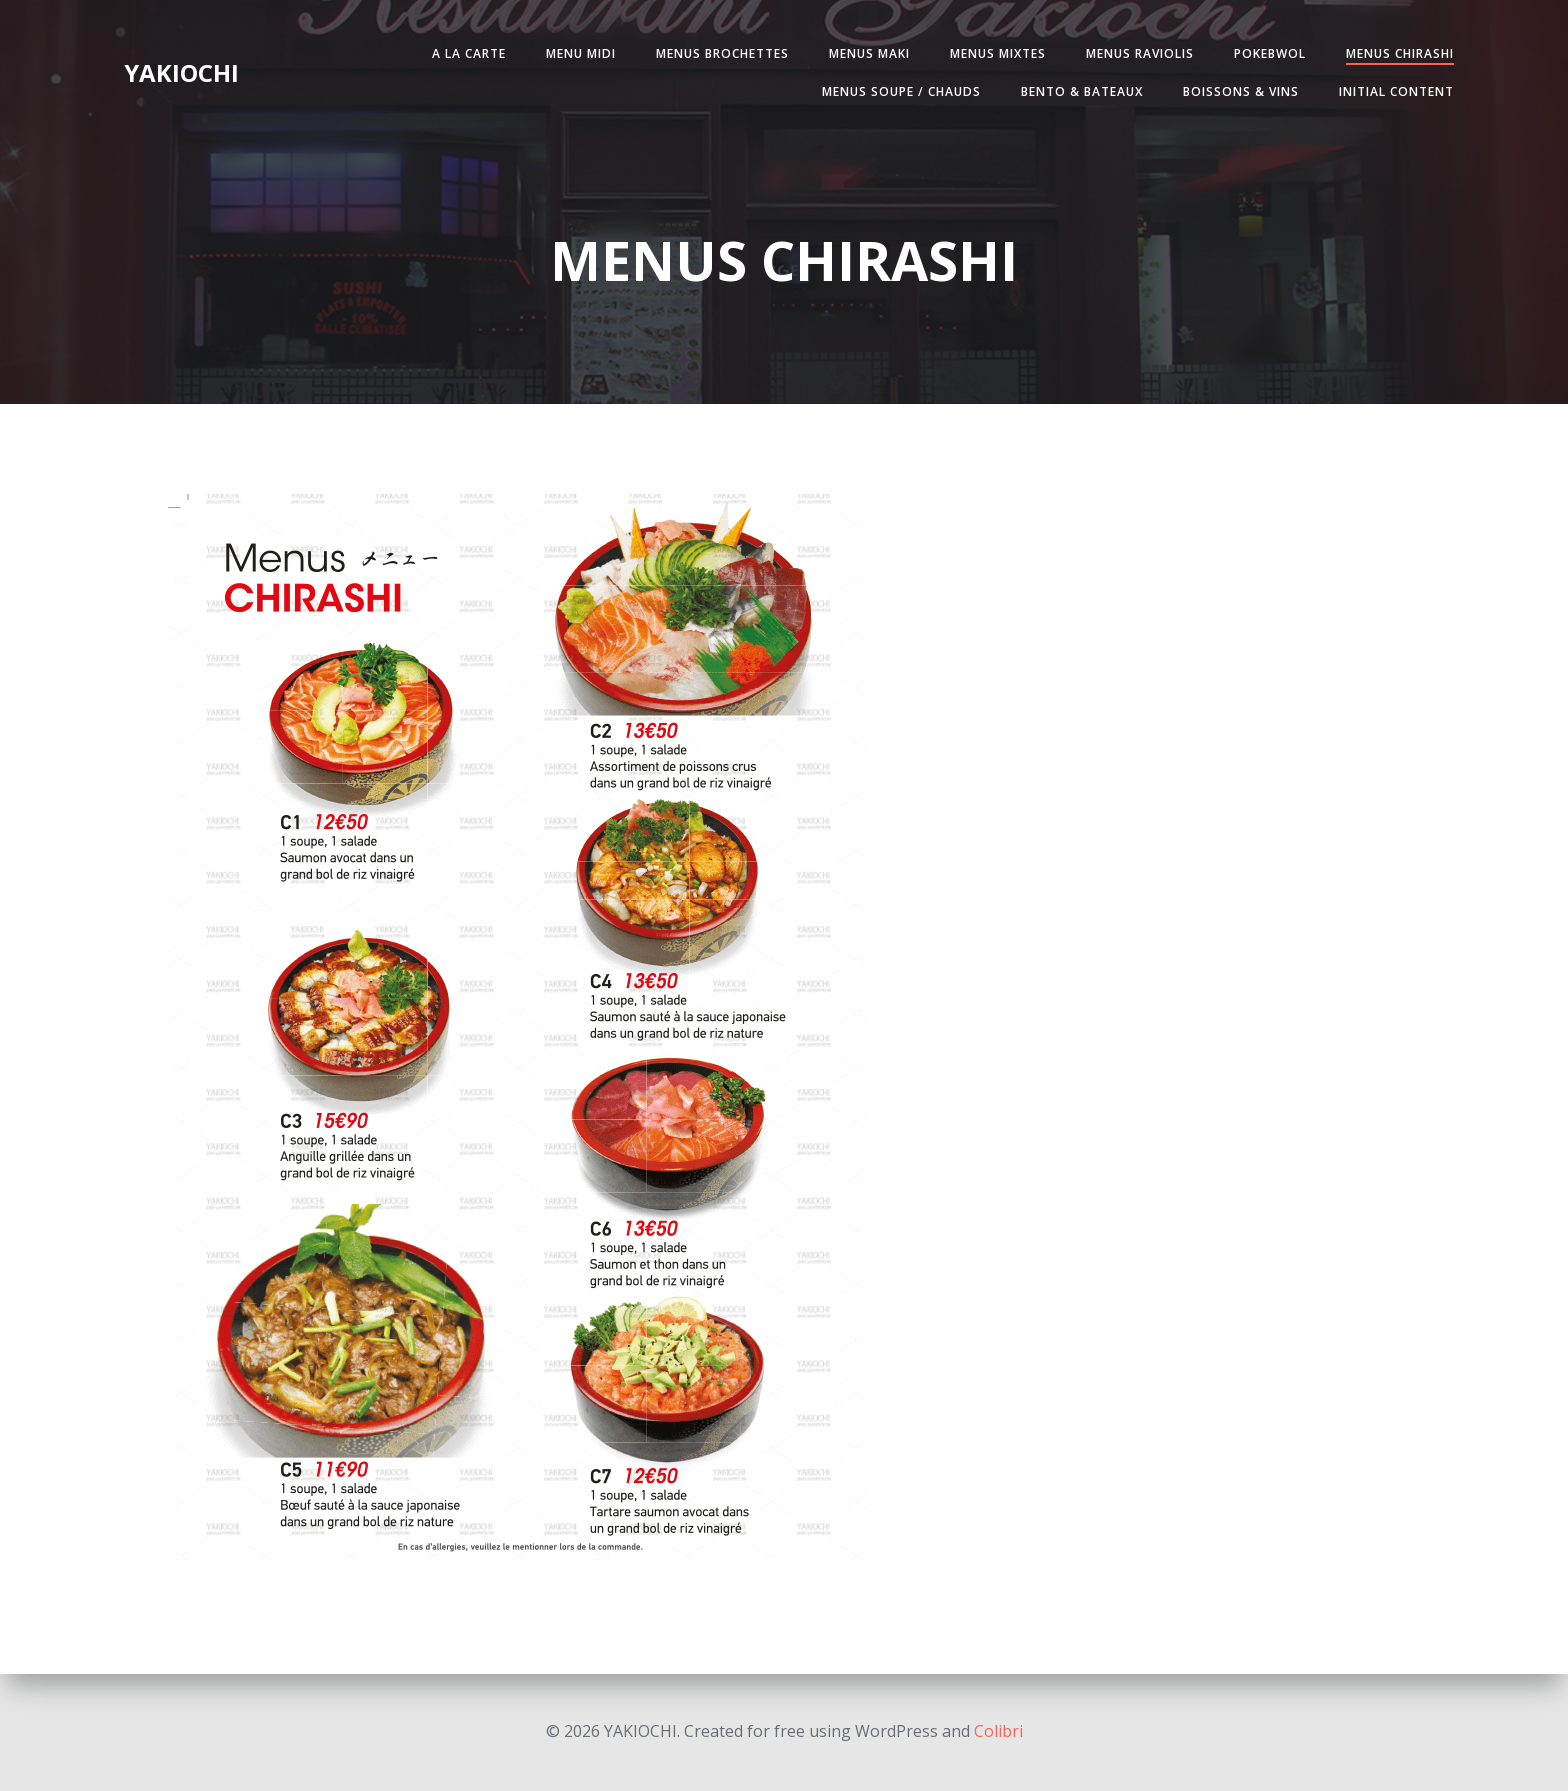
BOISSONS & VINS (1241, 91)
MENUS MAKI (869, 53)
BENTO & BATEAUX (1082, 91)
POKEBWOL (1270, 53)
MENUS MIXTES (998, 53)
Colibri (998, 1731)
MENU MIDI (581, 53)
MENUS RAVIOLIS (1140, 53)
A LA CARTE (469, 53)
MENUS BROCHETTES (722, 53)
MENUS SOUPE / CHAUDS (901, 91)
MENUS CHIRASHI (1400, 53)
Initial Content (1396, 91)
